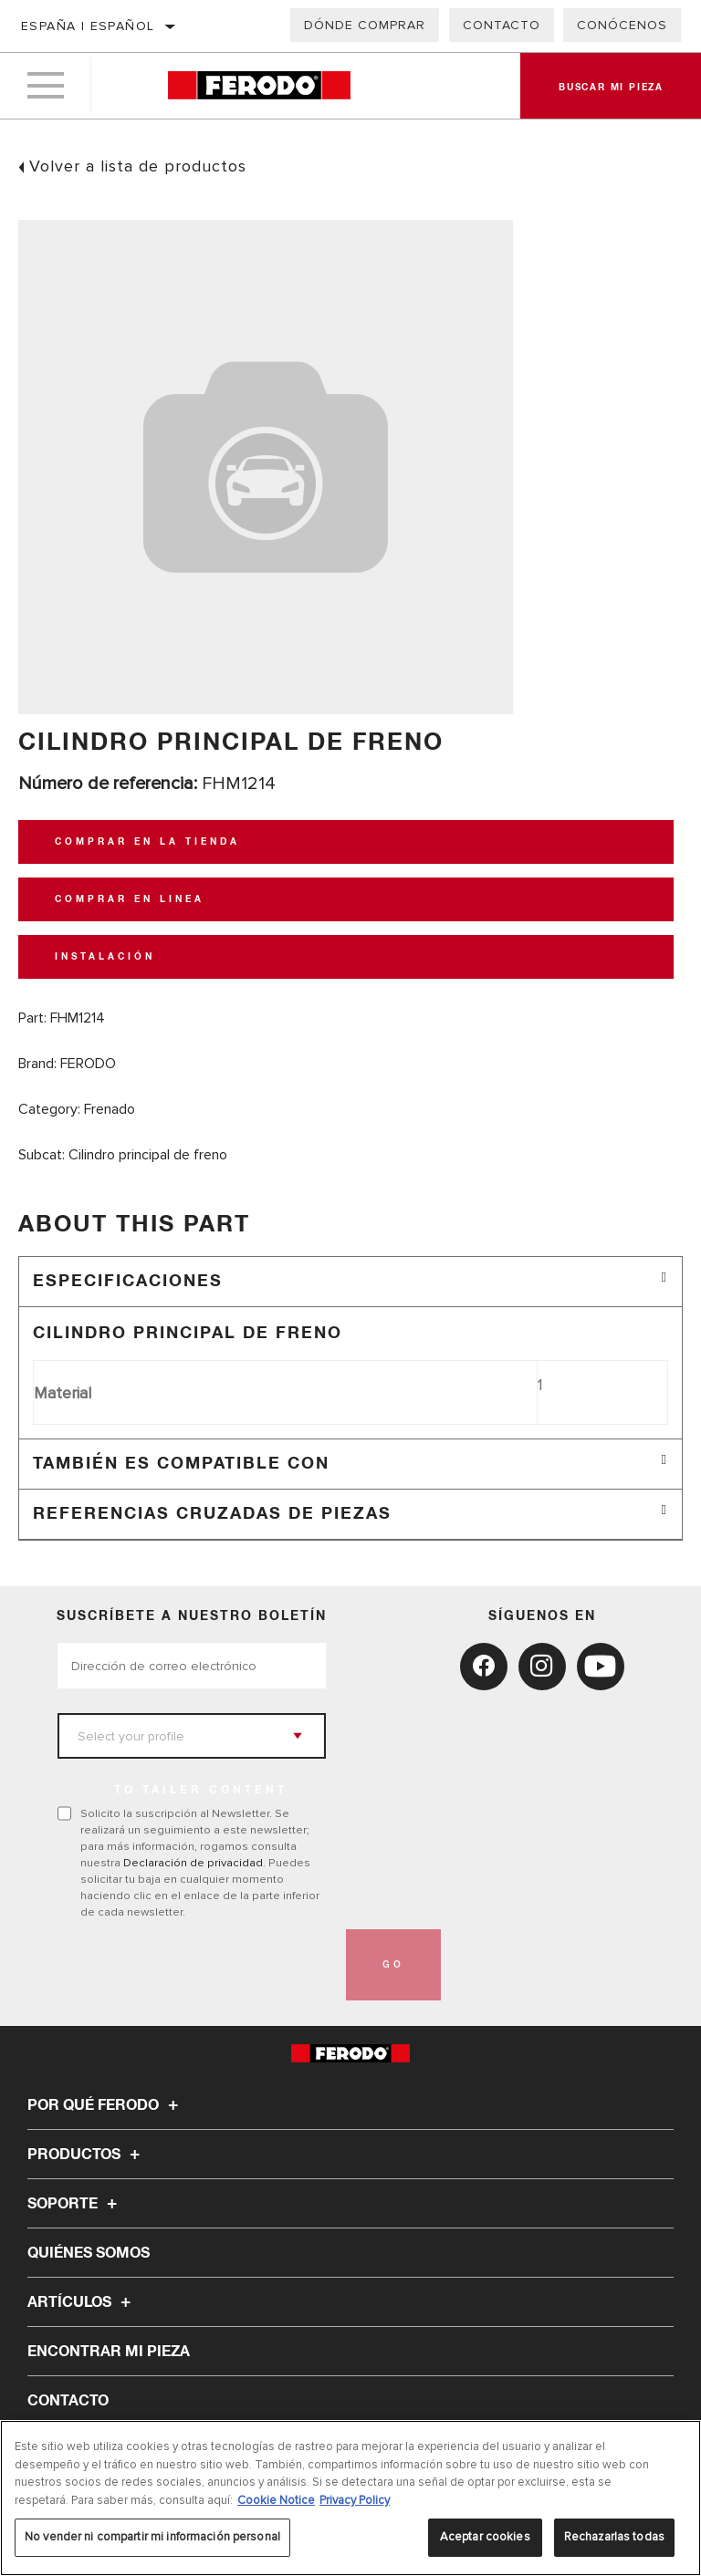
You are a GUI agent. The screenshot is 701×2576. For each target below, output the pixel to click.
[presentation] (196, 1964)
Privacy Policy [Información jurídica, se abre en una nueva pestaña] (354, 2500)
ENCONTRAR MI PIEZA (108, 2351)
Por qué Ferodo (105, 2105)
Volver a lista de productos (137, 166)
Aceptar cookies (485, 2536)
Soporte (74, 2204)
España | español (87, 26)
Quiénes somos (88, 2253)
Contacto (501, 25)
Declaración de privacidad (193, 1862)
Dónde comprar (364, 25)
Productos (86, 2154)
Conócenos (622, 25)
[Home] (258, 86)
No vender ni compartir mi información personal (152, 2536)
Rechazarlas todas (614, 2536)
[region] (350, 2498)
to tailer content (201, 1790)
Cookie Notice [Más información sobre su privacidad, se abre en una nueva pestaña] (276, 2500)
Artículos (81, 2302)
